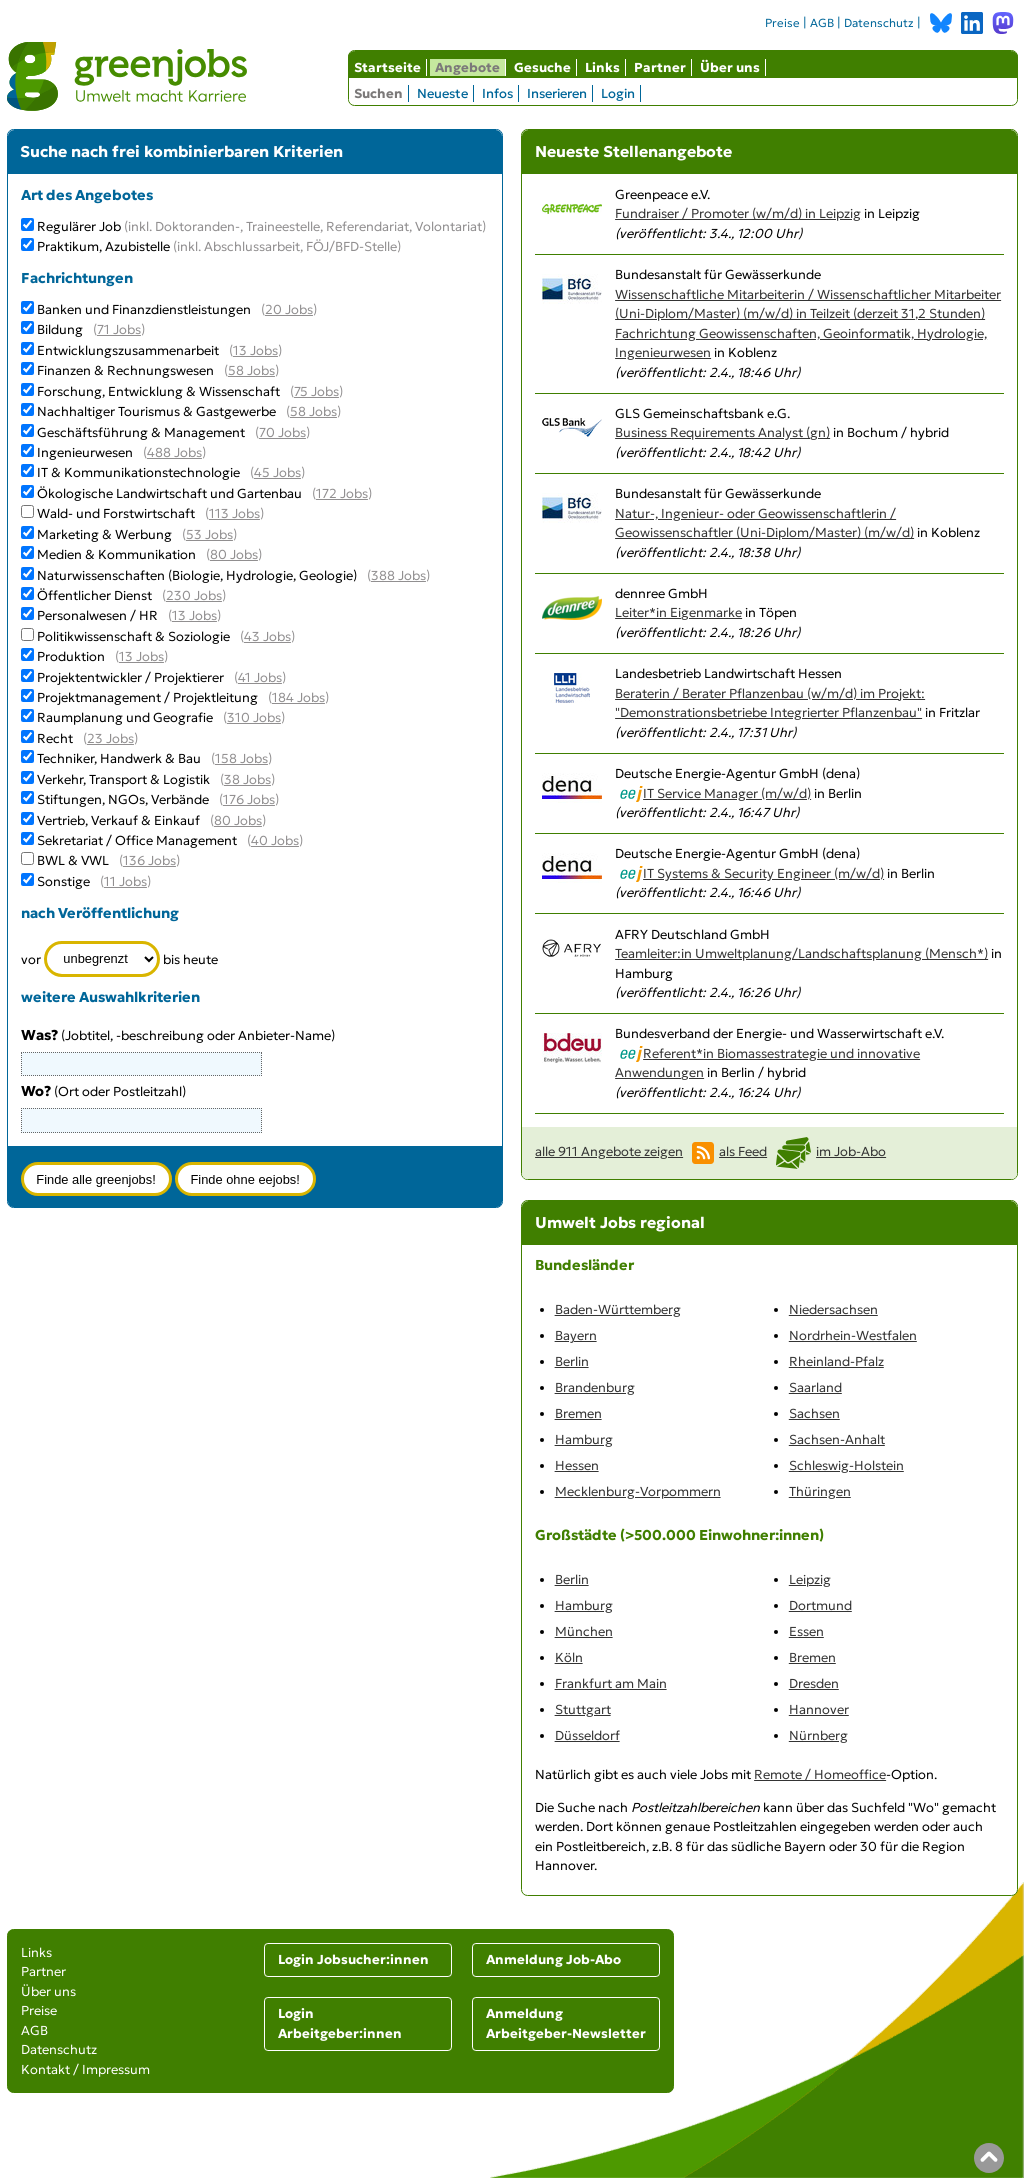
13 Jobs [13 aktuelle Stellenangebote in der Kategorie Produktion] (141, 656)
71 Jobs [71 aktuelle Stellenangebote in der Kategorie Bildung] (119, 329)
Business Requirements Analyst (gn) (722, 432)
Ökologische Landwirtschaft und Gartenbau (169, 493)
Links (602, 67)
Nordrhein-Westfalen (853, 1335)
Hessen (577, 1465)
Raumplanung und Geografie (125, 717)
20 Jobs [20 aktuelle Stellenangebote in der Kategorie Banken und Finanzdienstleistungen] (289, 309)
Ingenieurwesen (85, 452)
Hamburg (584, 1439)
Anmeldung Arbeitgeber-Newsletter (566, 2023)
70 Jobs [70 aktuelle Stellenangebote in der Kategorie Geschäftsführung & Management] (282, 432)
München (584, 1631)
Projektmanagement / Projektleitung (147, 697)
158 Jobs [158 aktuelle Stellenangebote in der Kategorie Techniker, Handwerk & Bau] (241, 758)
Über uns (730, 67)
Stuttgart (583, 1709)
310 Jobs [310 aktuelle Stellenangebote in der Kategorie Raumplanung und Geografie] (254, 717)
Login (618, 93)
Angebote (467, 67)
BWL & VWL (73, 860)
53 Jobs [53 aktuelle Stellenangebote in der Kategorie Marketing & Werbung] (209, 534)
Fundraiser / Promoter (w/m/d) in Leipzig (738, 213)
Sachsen (814, 1413)
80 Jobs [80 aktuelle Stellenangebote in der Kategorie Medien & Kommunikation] (234, 554)
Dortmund (820, 1605)
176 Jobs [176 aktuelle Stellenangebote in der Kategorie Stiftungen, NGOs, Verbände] (249, 799)
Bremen (578, 1413)
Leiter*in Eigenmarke (678, 612)
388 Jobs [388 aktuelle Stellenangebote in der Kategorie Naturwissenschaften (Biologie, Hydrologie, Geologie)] (398, 575)
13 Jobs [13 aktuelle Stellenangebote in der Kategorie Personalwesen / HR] (194, 615)
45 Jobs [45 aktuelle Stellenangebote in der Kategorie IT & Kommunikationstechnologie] (277, 472)
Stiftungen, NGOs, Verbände (123, 799)
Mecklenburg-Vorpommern (638, 1491)
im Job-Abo (851, 1151)
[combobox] (141, 1120)
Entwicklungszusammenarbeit (128, 350)
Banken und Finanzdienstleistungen (144, 309)
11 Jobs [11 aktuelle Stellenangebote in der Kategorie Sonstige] (125, 881)
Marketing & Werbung (104, 534)
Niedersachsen (833, 1309)
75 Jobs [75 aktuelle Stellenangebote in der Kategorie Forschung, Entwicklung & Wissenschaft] (316, 391)
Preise (782, 23)
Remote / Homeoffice (820, 1774)
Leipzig (810, 1579)
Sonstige (63, 881)
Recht (55, 738)
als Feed (743, 1151)
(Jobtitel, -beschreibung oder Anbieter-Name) (178, 1035)
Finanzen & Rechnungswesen (125, 370)
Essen (806, 1631)
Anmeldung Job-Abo (553, 1959)
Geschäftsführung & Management (141, 432)
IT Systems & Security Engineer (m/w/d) (763, 873)
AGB (822, 23)
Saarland (815, 1387)
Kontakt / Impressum (85, 2069)
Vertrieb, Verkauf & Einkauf (118, 820)
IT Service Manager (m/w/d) (727, 793)
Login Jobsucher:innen (353, 1959)
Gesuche (542, 67)
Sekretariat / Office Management (137, 840)
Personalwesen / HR (97, 615)
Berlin (572, 1361)
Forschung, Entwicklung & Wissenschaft (158, 391)
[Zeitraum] (102, 959)
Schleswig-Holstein (846, 1465)
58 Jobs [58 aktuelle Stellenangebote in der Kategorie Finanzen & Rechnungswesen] (251, 370)
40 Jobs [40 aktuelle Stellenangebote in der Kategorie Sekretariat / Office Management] (275, 840)
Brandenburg (595, 1387)
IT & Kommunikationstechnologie (138, 472)
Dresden (814, 1683)
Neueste (442, 93)
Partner (660, 67)
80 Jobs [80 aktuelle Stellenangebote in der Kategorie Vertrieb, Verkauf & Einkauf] (238, 820)
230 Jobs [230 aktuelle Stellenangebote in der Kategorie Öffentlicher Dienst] (194, 595)
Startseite (387, 67)
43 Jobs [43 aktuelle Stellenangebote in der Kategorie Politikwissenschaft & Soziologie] (267, 636)
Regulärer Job (261, 226)
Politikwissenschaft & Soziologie (133, 636)
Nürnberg (818, 1735)
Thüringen (820, 1491)
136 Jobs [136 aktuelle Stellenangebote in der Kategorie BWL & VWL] (149, 860)
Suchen (378, 93)
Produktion (71, 656)
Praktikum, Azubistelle (219, 246)
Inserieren (557, 93)
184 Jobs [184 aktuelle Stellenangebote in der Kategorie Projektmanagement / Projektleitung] (298, 697)
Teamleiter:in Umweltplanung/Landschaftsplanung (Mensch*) (801, 953)
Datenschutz (879, 23)
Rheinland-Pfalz (836, 1361)
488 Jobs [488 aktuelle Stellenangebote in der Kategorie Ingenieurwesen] (174, 452)
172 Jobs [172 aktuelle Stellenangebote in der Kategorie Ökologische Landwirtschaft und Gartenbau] (342, 493)
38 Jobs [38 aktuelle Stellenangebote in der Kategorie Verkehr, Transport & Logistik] (247, 779)
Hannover (819, 1709)
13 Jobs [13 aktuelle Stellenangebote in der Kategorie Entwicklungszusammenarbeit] (255, 350)
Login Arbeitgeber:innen (340, 2023)
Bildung (60, 329)
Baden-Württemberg (618, 1309)
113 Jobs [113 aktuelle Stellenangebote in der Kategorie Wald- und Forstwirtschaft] (234, 513)
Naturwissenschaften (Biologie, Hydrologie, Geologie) (197, 575)
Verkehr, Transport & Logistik (123, 779)
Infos (497, 93)
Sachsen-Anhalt (837, 1439)
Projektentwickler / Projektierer (130, 677)
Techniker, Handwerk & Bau (119, 758)
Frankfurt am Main (611, 1683)
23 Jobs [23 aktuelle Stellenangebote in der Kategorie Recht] (110, 738)
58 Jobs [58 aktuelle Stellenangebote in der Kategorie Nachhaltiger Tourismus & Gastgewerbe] (313, 411)
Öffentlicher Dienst (94, 595)
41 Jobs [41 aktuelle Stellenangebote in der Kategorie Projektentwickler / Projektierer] (260, 677)
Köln (569, 1657)
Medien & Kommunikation (116, 554)
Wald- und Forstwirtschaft (116, 513)
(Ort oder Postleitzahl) (103, 1091)
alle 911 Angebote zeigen (609, 1151)
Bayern (576, 1335)
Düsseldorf (587, 1735)
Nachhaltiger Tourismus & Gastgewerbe (156, 411)
